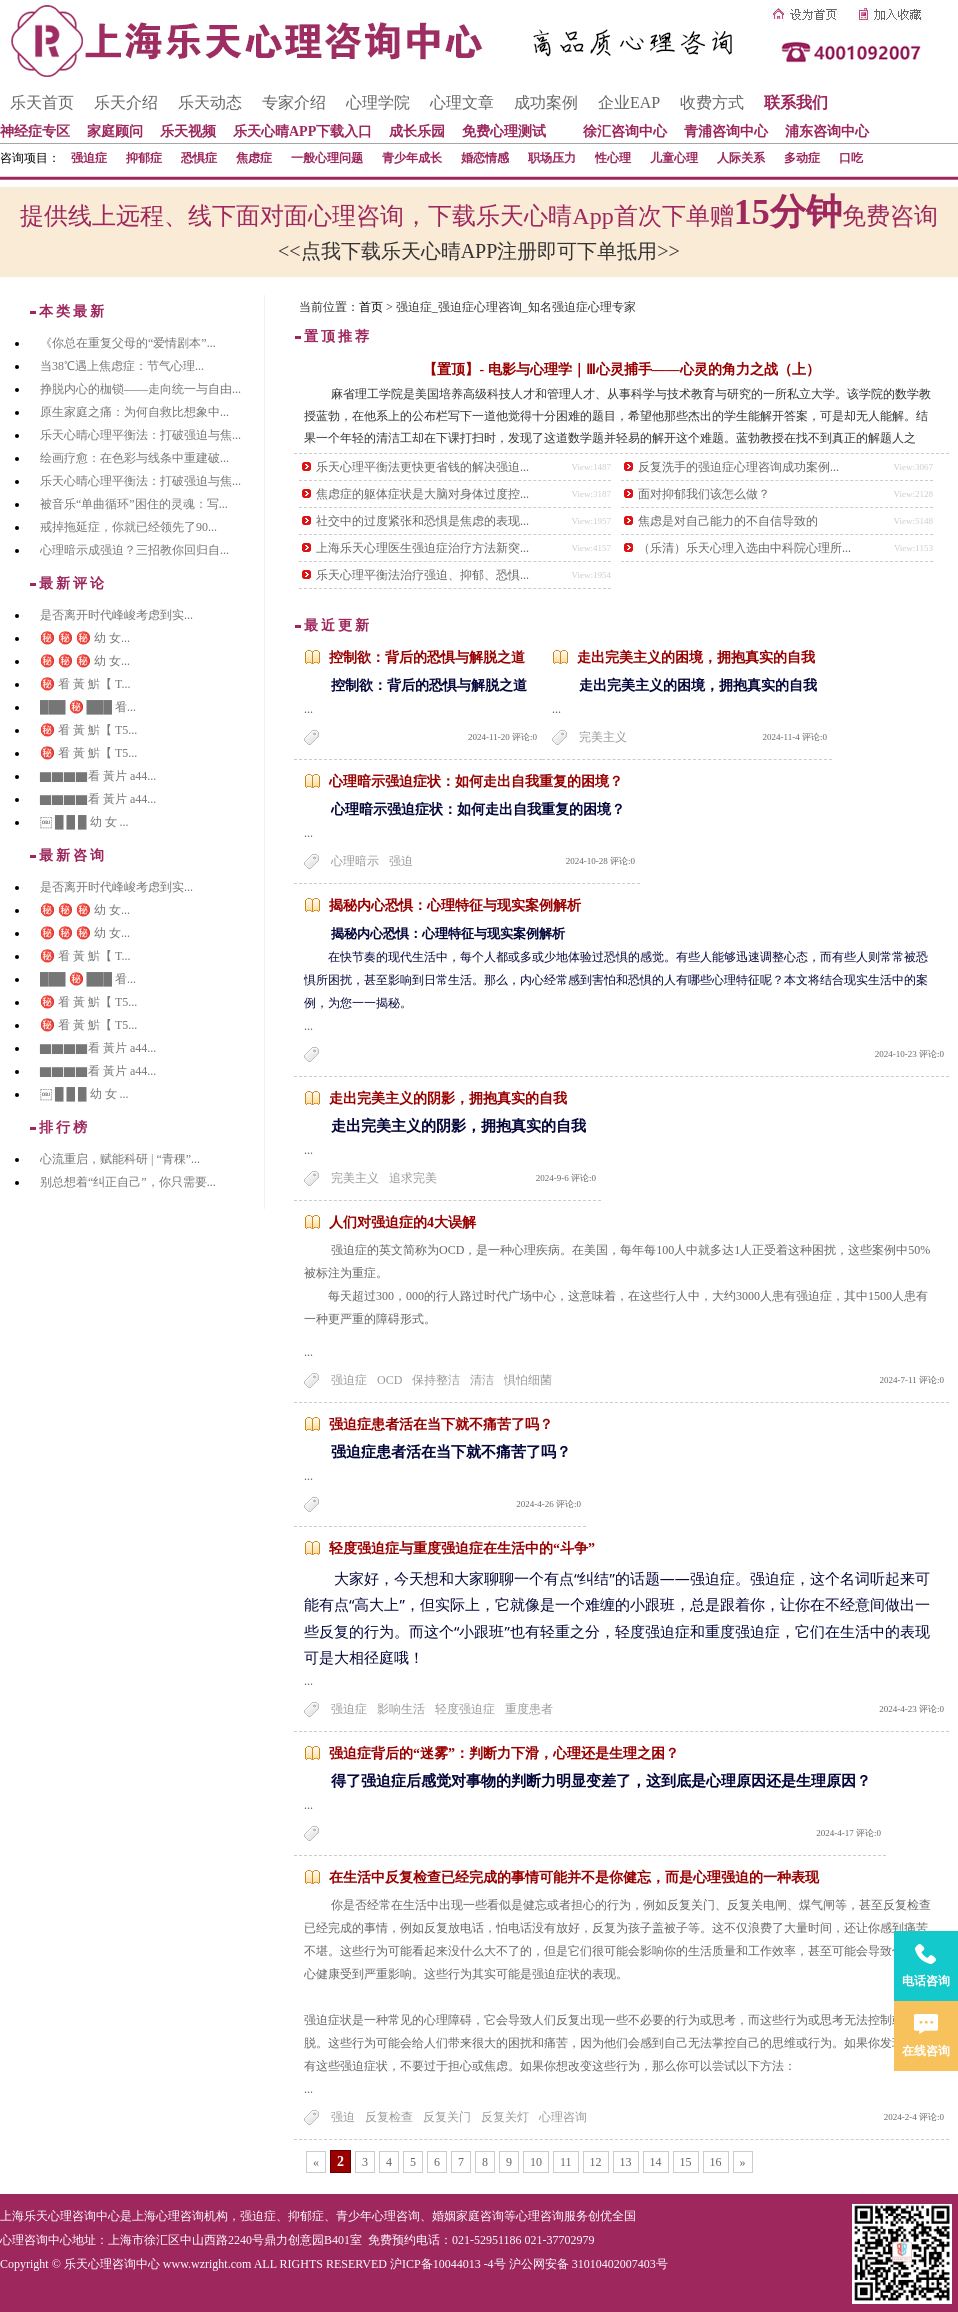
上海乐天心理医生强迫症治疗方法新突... (422, 548)
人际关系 (741, 158)
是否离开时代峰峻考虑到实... (116, 615)
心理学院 (378, 102)
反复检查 (389, 2117)
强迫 (401, 861)
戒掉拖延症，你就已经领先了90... (128, 527)
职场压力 (552, 158)
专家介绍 (294, 102)
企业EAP (629, 102)
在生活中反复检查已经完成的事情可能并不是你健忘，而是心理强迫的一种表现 (574, 1877)
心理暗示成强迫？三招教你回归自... (134, 550)
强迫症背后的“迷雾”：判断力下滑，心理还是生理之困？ (504, 1753)
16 (716, 2162)
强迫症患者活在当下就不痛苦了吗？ (441, 1424)
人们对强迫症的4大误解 (402, 1222)
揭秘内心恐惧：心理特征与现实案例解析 (455, 905)
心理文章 (462, 102)
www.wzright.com (207, 2264)
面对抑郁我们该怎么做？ (704, 494)
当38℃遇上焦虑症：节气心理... (122, 366)
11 (566, 2162)
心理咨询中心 (36, 2240)
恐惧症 (199, 158)
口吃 (851, 158)
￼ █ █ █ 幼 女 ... (84, 822)
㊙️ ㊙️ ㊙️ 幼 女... (85, 638)
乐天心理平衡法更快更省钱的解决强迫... (422, 467)
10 (536, 2162)
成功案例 (546, 102)
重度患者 (529, 1709)
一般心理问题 (327, 158)
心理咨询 (563, 2117)
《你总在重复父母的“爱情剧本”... (128, 343)
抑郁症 (144, 158)
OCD (389, 1380)
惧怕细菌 (528, 1380)
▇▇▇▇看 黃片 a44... (98, 776)
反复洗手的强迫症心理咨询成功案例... (738, 467)
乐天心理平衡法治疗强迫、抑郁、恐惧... (422, 575)
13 (626, 2162)
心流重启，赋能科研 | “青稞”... (120, 1159)
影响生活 (401, 1709)
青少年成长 (412, 158)
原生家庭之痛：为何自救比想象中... (134, 412)
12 (596, 2162)
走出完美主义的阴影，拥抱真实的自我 (448, 1098)
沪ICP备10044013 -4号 (448, 2264)
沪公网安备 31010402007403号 (588, 2264)
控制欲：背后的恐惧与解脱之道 (427, 657)
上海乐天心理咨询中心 (60, 2216)
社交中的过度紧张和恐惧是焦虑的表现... (422, 521)
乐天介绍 (126, 102)
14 (656, 2162)
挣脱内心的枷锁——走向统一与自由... (140, 389)
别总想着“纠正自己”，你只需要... (128, 1182)
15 (686, 2162)
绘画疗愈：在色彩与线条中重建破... (134, 458)
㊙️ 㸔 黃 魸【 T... (85, 684)
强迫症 (89, 158)
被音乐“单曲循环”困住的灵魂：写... (134, 504)
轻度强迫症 (465, 1709)
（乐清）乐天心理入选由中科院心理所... (744, 548)
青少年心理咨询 (378, 2216)
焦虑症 (254, 158)
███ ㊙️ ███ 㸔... (88, 707)
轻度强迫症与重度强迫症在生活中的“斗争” (462, 1548)
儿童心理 (674, 158)
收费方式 (712, 102)
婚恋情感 (485, 158)
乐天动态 (210, 102)
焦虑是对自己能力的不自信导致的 (728, 521)
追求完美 (413, 1178)
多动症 (802, 158)
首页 (371, 307)
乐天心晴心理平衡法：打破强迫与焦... (140, 435)
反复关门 (447, 2117)
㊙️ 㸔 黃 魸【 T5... (88, 730)
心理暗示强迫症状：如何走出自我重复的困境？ (476, 781)
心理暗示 (355, 861)
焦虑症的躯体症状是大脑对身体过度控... (422, 494)
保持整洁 (436, 1380)
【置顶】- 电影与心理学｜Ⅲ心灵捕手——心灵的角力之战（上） (621, 369)
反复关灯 (505, 2117)
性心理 (613, 158)
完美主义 (603, 737)
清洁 (482, 1380)
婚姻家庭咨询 (468, 2216)
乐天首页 (42, 102)
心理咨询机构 (192, 2216)
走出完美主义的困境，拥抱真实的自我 (696, 657)
